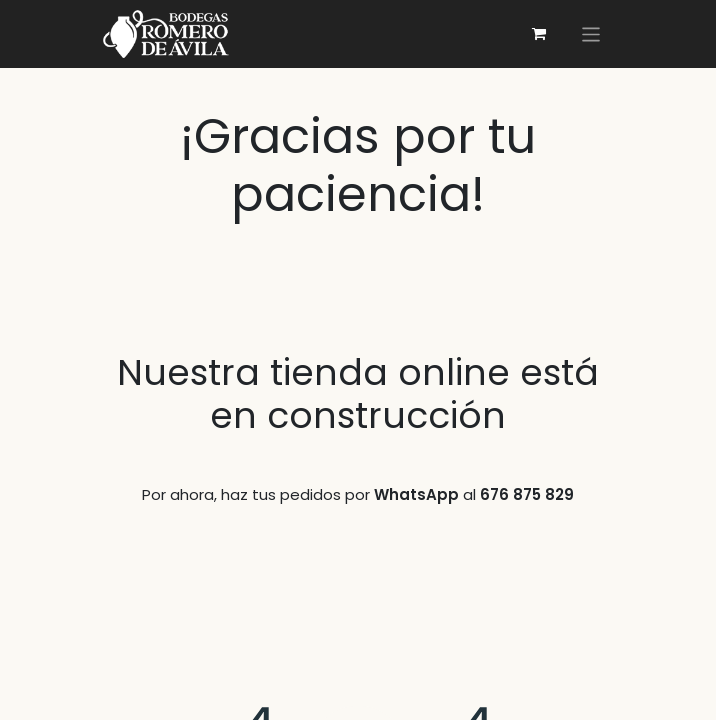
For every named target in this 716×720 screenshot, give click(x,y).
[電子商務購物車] (539, 34)
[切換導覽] (591, 33)
